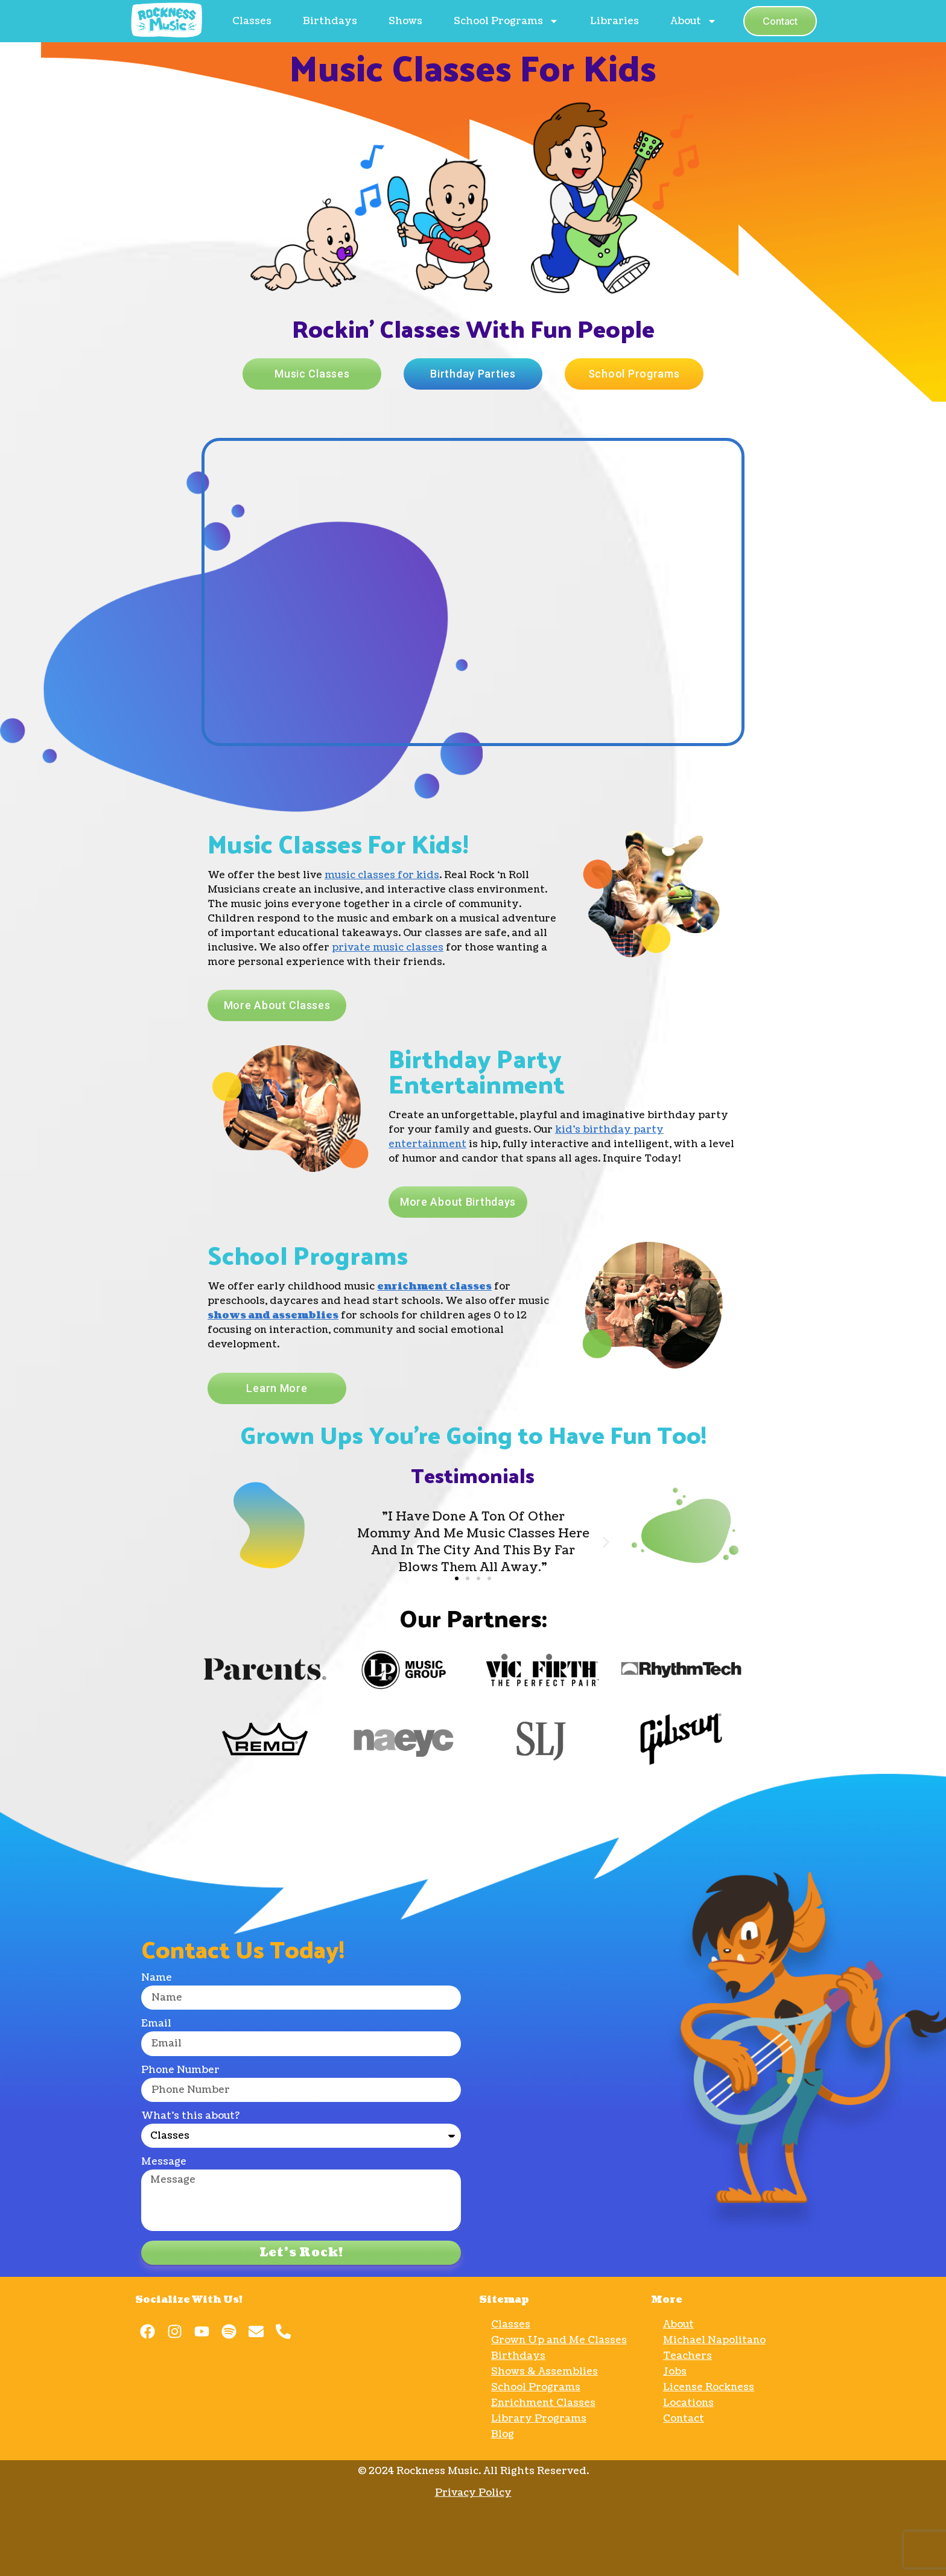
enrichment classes (434, 1286)
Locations (688, 2403)
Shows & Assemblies (544, 2371)
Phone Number (180, 2071)
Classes (251, 21)
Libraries (614, 21)
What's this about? (190, 2116)
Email (156, 2024)
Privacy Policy (473, 2492)
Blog (502, 2434)
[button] (457, 1578)
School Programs (506, 21)
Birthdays (330, 21)
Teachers (687, 2355)
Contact (683, 2418)
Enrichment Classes (543, 2403)
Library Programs (538, 2418)
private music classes (387, 947)
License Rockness (708, 2387)
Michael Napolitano (714, 2340)
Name (156, 1978)
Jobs (675, 2371)
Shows (405, 21)
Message (163, 2162)
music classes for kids (382, 875)
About (693, 21)
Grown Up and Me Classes (559, 2340)
